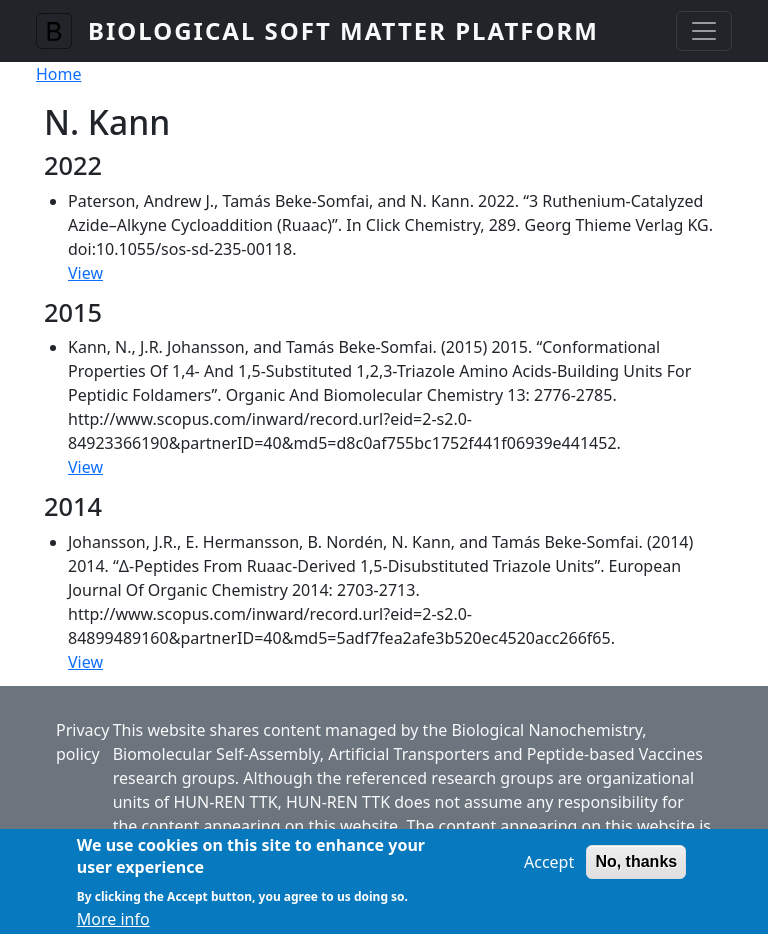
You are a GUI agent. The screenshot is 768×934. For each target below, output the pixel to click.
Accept (549, 869)
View (85, 273)
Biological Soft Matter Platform (343, 30)
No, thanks (636, 868)
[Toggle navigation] (704, 31)
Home (59, 74)
